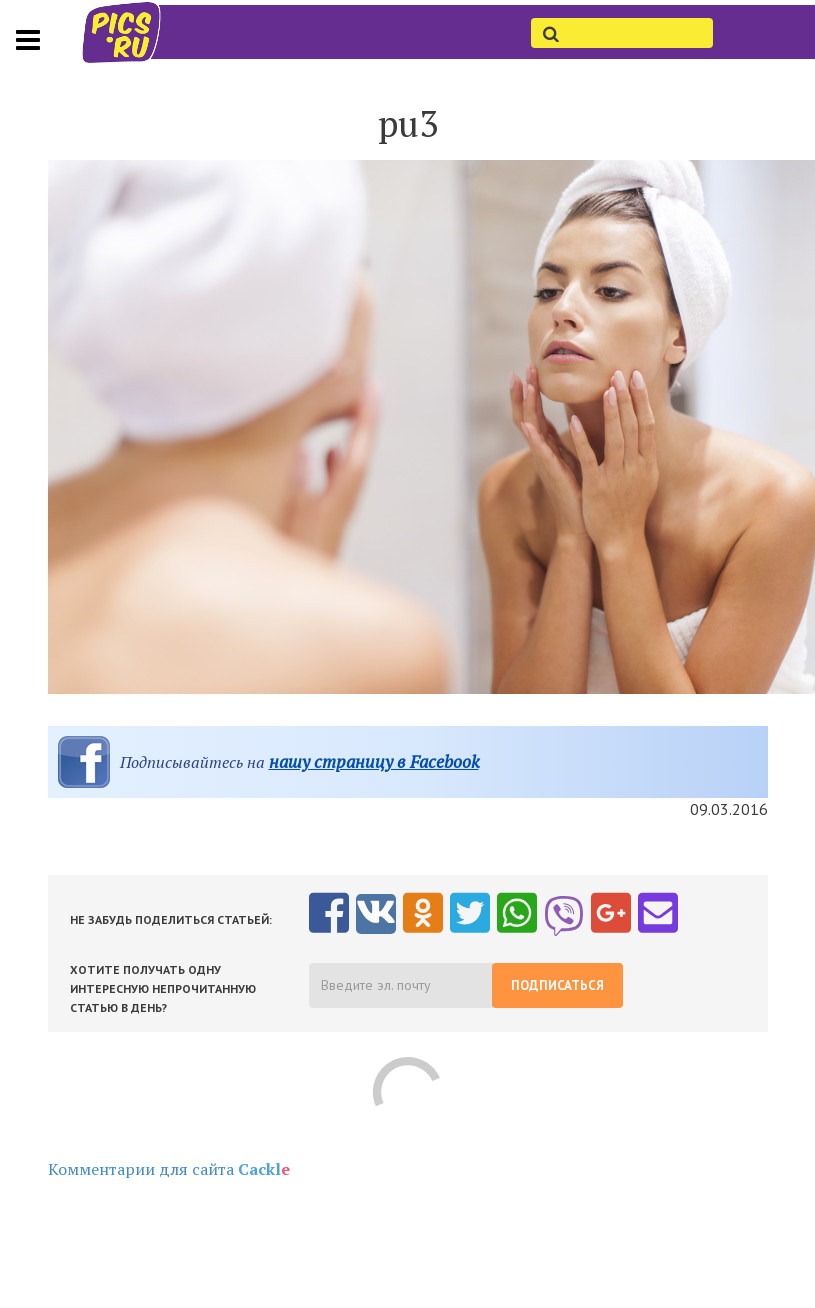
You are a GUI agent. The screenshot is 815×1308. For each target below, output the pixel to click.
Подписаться (557, 985)
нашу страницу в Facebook (374, 761)
